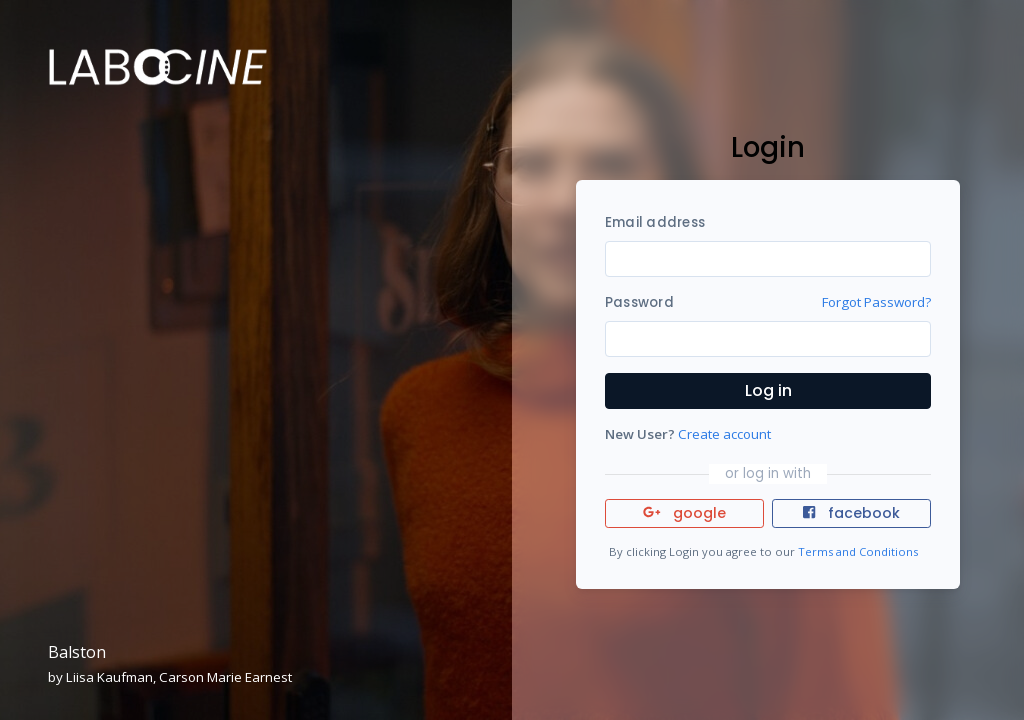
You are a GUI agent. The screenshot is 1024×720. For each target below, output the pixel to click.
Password (639, 302)
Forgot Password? (876, 302)
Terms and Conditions (858, 551)
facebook (851, 513)
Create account (724, 434)
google (684, 513)
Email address (655, 222)
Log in (768, 390)
